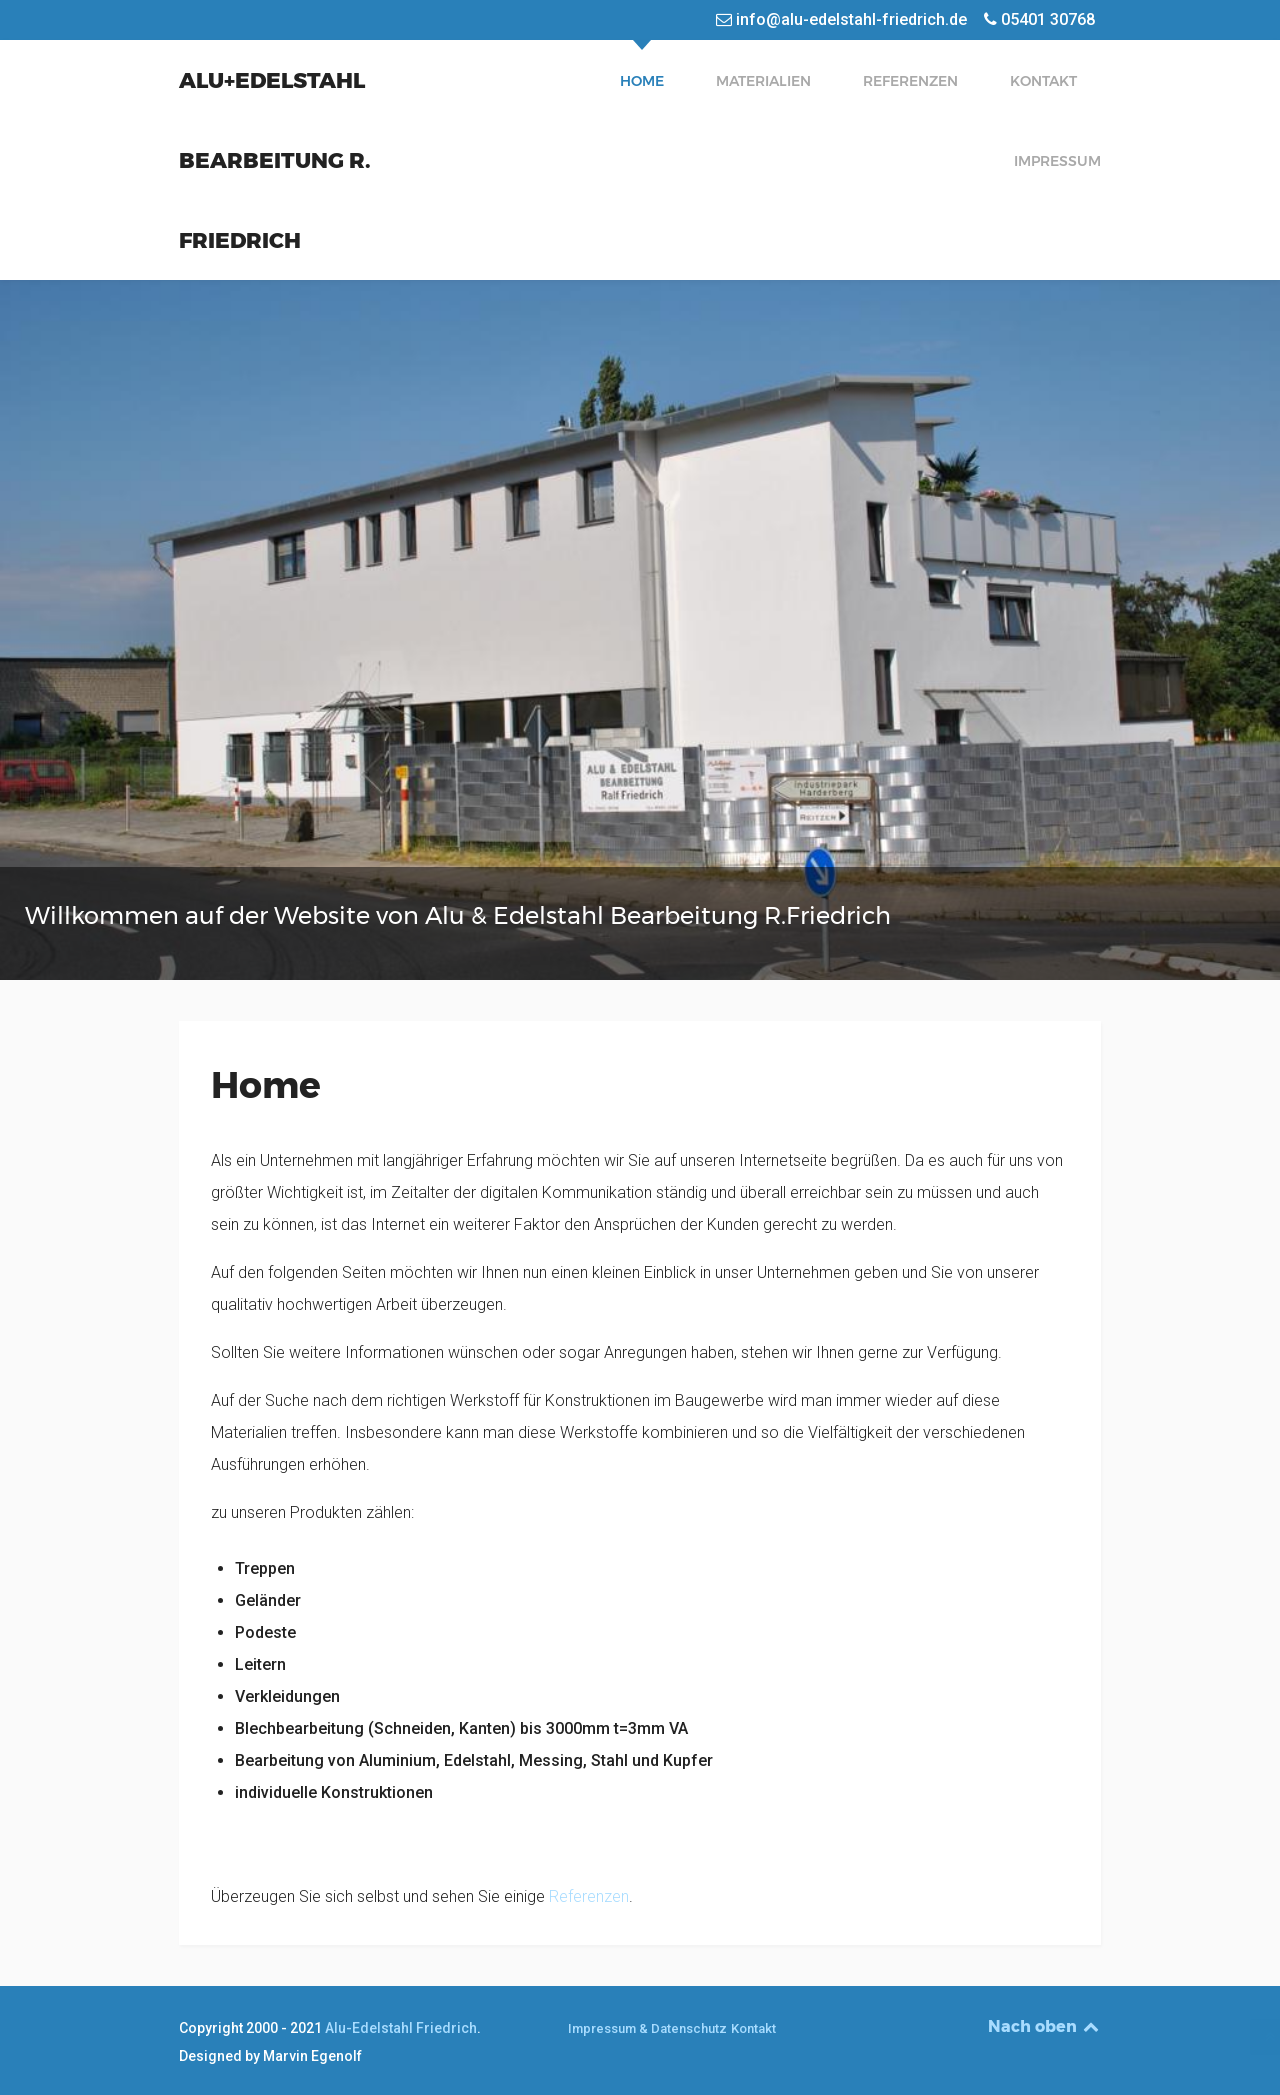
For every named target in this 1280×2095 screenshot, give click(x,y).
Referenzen (589, 1896)
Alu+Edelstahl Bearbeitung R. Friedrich (275, 160)
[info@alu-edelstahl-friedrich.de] (844, 19)
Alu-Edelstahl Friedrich (401, 2028)
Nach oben (1045, 2026)
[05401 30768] (1040, 19)
